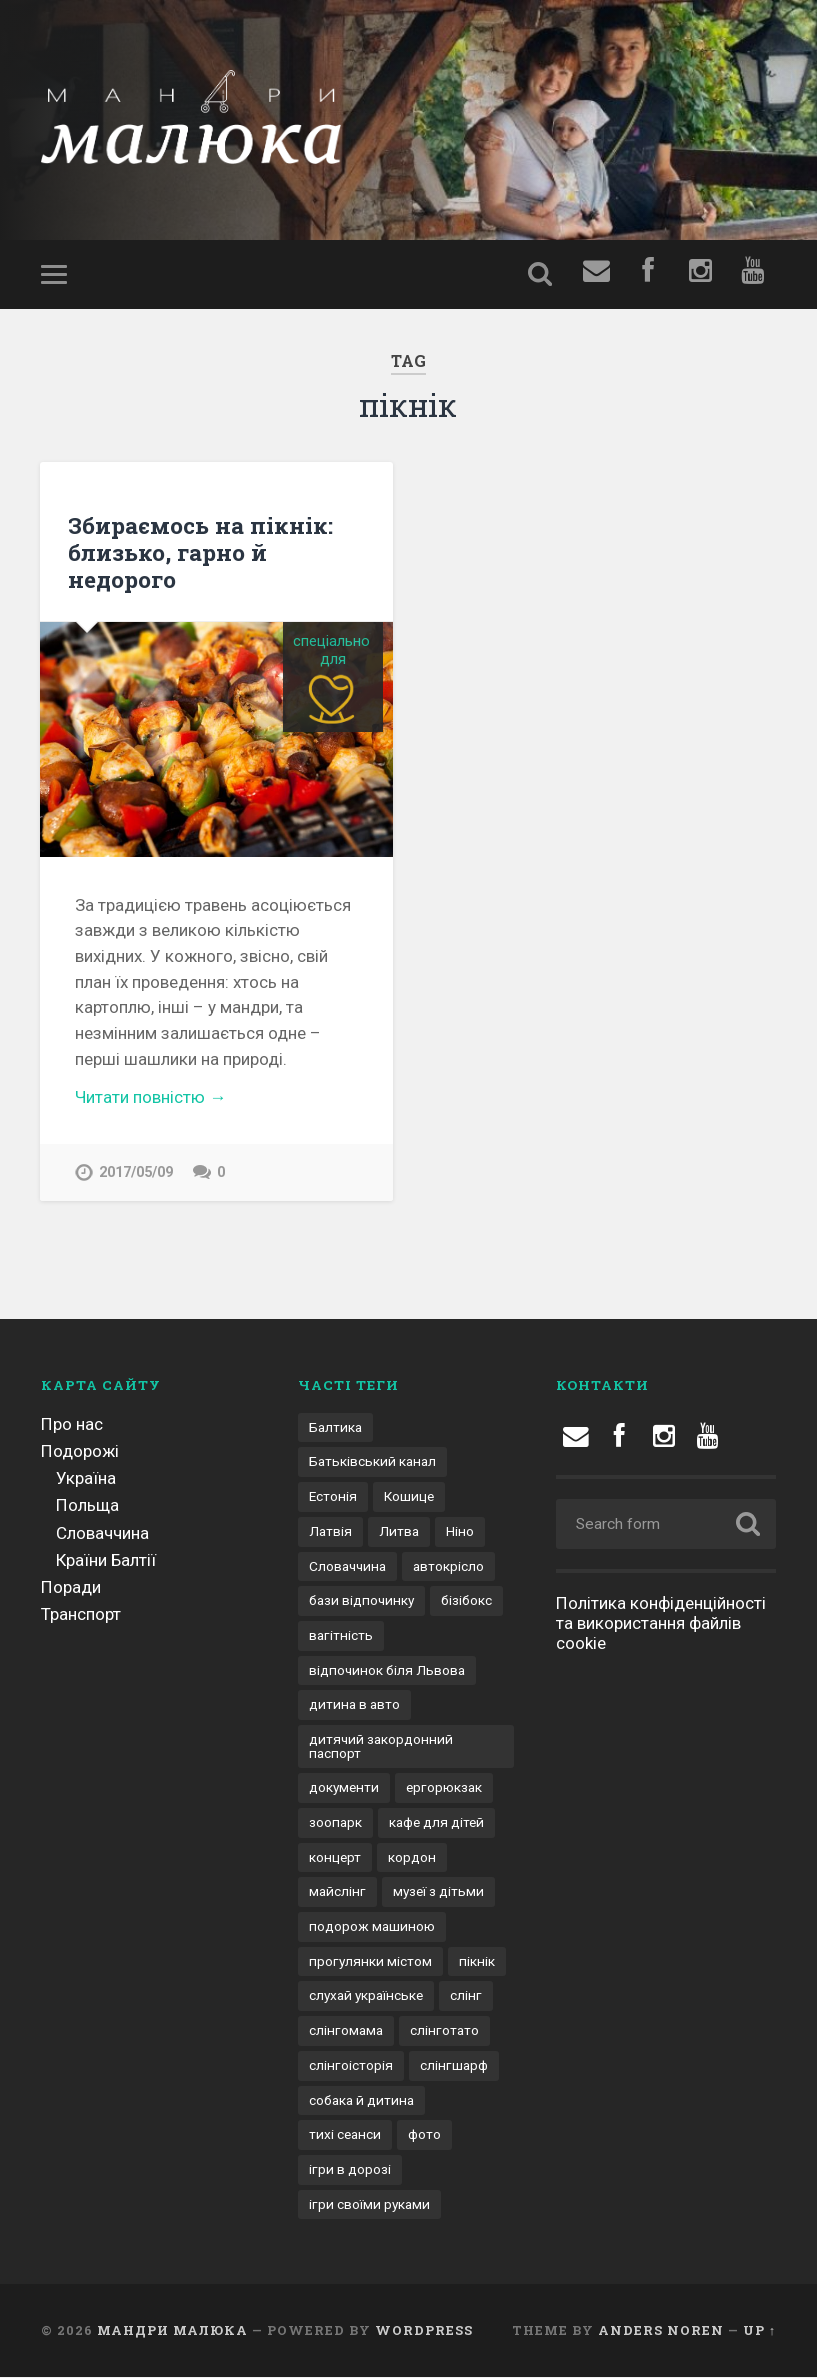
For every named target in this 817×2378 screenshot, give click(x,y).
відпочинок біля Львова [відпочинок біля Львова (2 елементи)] (387, 1670)
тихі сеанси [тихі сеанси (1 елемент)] (345, 2135)
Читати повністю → (150, 1097)
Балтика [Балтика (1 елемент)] (335, 1427)
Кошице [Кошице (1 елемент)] (409, 1497)
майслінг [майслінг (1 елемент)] (337, 1892)
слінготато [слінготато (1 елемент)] (444, 2031)
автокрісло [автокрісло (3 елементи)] (448, 1566)
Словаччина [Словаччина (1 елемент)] (347, 1566)
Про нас (72, 1424)
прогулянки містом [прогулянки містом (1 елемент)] (370, 1961)
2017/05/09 (136, 1172)
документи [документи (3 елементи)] (344, 1788)
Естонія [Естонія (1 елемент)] (333, 1497)
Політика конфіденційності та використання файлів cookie (661, 1623)
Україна (86, 1479)
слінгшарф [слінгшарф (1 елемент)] (454, 2065)
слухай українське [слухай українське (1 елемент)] (366, 1996)
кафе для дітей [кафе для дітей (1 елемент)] (436, 1823)
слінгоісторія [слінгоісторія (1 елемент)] (351, 2065)
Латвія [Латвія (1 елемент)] (330, 1531)
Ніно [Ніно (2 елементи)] (460, 1531)
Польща (87, 1506)
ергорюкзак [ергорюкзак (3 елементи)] (444, 1788)
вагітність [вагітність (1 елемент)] (341, 1635)
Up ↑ (759, 2331)
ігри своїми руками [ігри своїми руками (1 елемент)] (369, 2204)
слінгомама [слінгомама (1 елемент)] (346, 2031)
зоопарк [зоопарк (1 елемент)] (335, 1823)
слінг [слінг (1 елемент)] (466, 1996)
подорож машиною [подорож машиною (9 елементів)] (372, 1927)
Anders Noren (661, 2331)
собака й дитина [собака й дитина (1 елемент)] (361, 2100)
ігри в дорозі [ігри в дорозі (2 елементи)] (350, 2169)
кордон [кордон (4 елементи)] (412, 1857)
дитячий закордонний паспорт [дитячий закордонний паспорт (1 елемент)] (381, 1746)
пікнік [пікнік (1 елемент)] (477, 1961)
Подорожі (80, 1451)
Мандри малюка (172, 2331)
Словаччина (102, 1533)
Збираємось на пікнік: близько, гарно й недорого (200, 552)
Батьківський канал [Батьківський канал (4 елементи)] (372, 1462)
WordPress (424, 2331)
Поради (71, 1588)
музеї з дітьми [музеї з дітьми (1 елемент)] (438, 1892)
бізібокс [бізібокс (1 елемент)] (466, 1601)
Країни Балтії (106, 1560)
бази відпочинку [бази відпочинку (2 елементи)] (361, 1601)
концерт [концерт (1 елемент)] (335, 1857)
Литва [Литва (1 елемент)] (399, 1531)
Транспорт (81, 1615)
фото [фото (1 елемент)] (424, 2135)
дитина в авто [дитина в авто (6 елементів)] (354, 1705)
